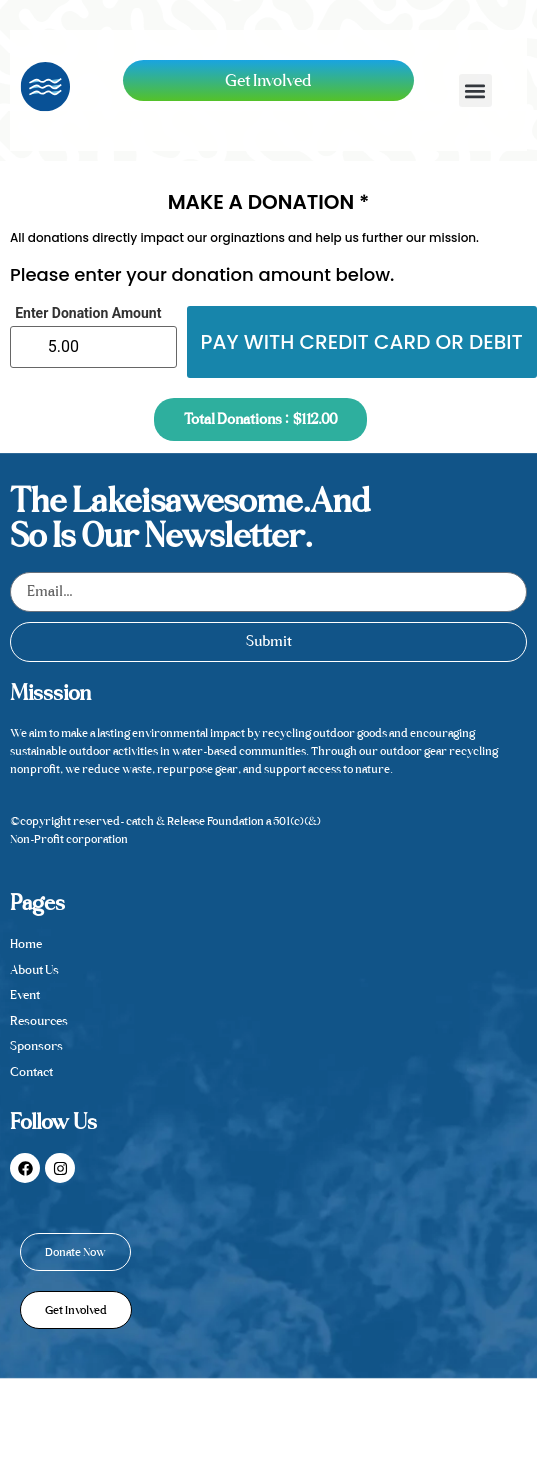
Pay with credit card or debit (362, 342)
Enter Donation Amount (88, 313)
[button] (475, 90)
